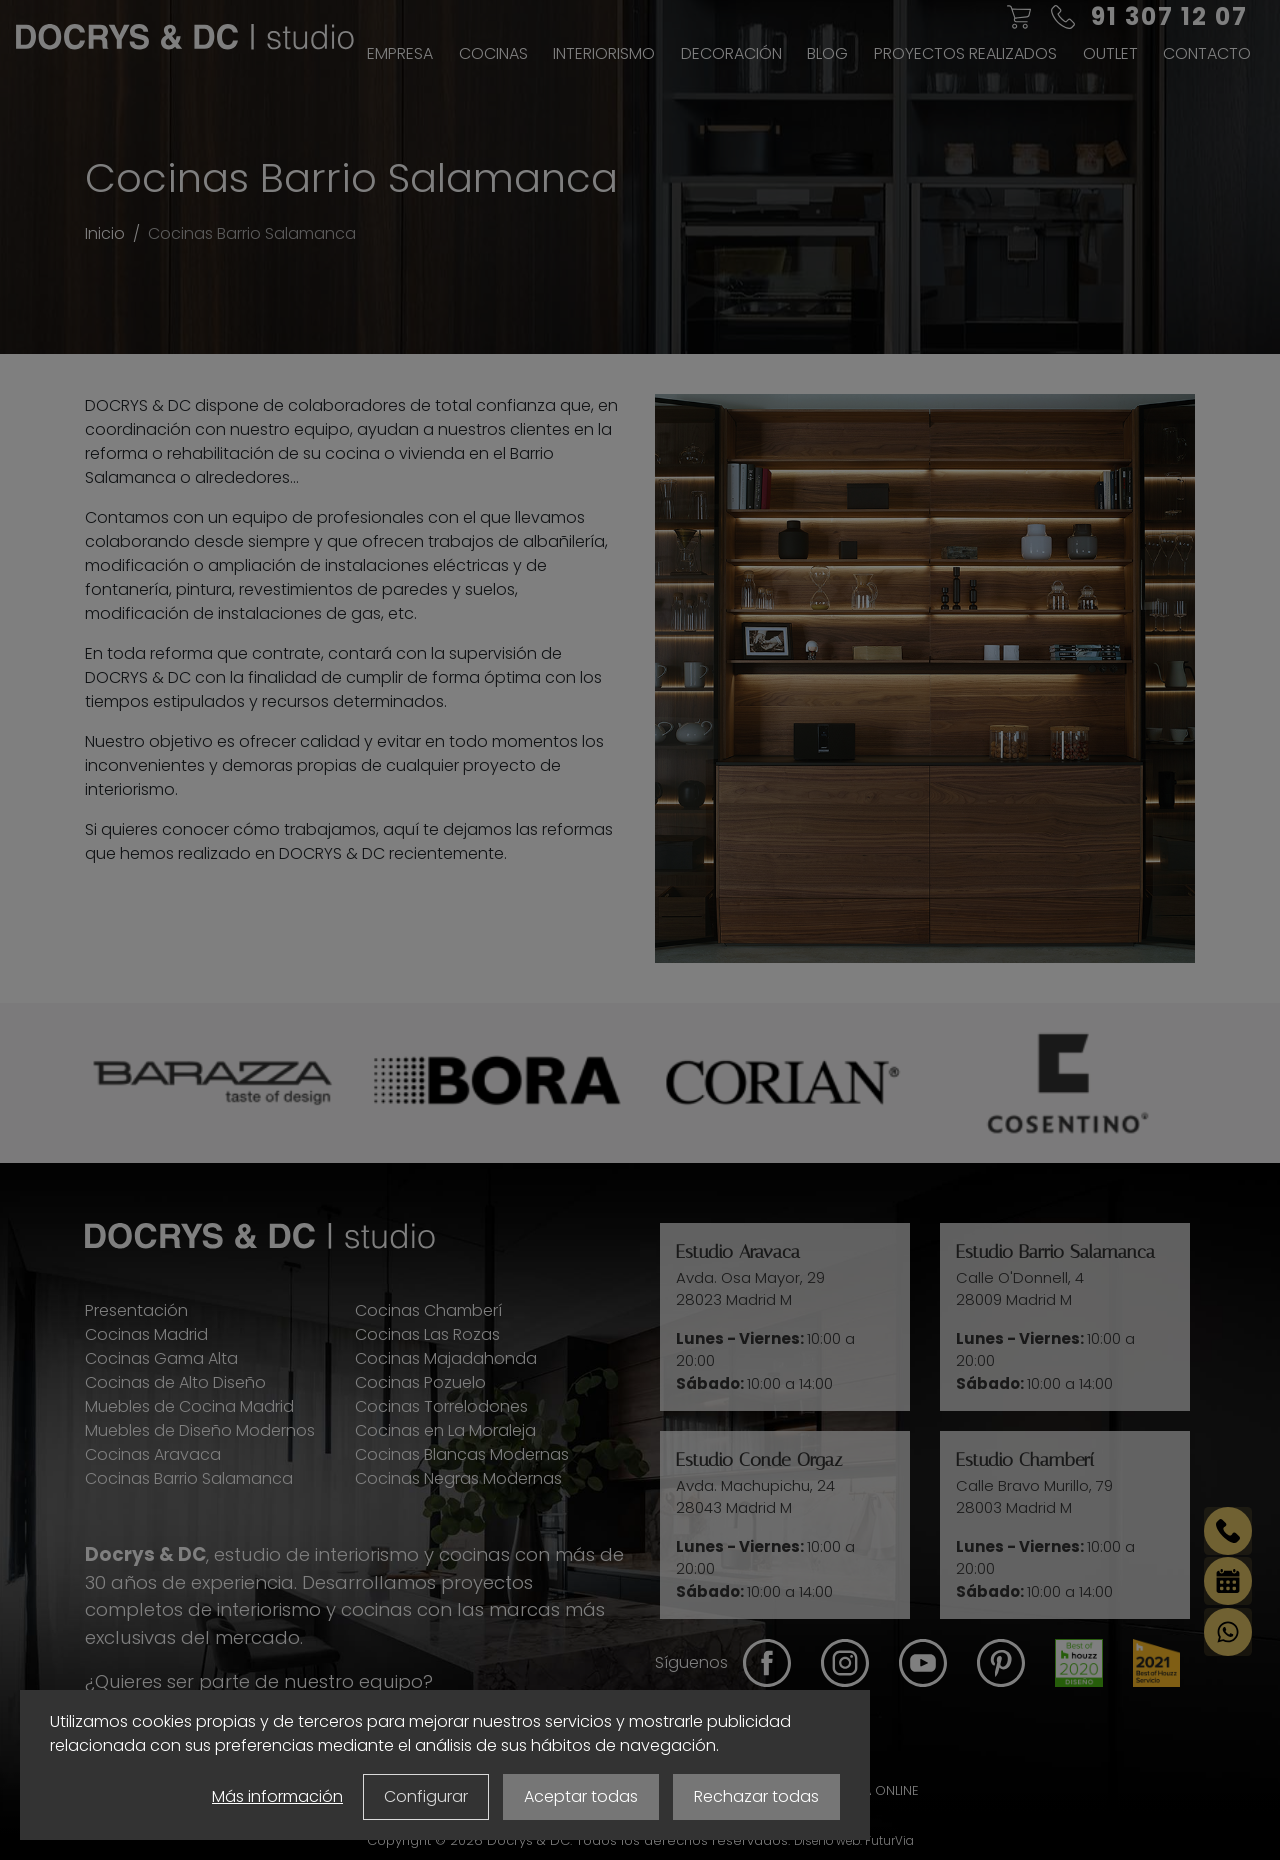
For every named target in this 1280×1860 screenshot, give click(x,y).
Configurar (426, 1796)
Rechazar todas (756, 1796)
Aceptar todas (581, 1796)
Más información (277, 1796)
